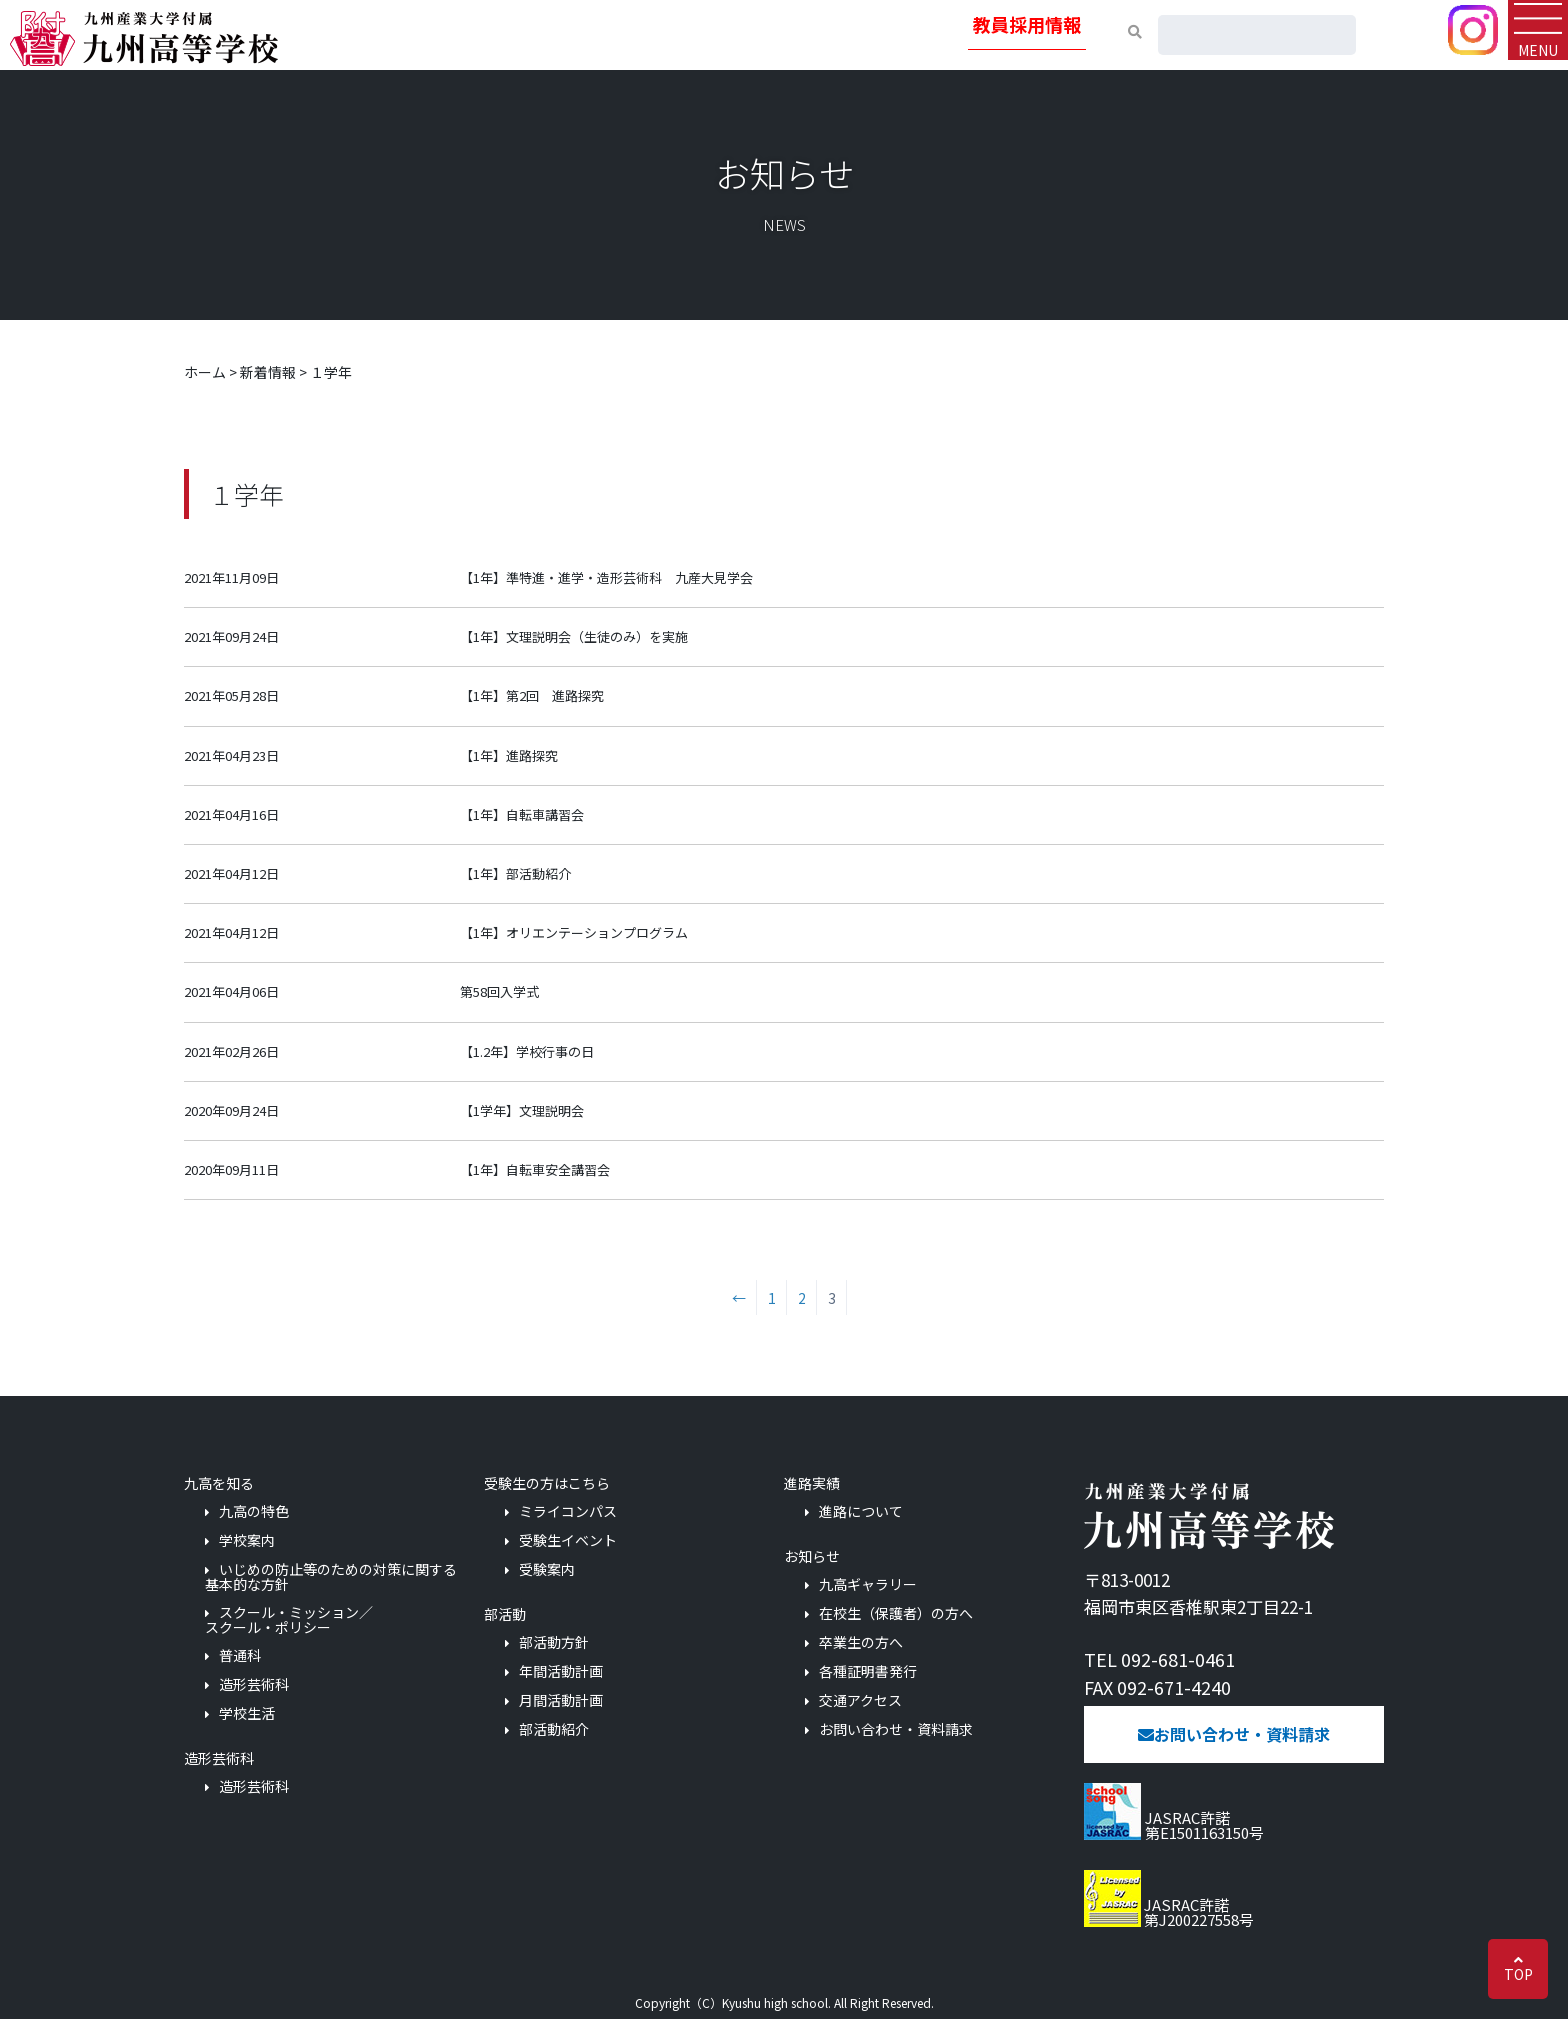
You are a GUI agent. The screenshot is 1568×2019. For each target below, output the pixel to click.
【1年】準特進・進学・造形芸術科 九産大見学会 (606, 577)
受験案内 (547, 1569)
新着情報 (268, 372)
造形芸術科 (254, 1684)
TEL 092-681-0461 (1159, 1659)
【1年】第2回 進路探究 (532, 695)
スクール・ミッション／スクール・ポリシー (289, 1619)
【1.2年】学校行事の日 (527, 1051)
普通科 (240, 1655)
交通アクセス (860, 1700)
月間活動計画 (561, 1700)
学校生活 (247, 1713)
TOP (1518, 1974)
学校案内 (247, 1540)
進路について (861, 1511)
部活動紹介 (554, 1729)
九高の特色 (254, 1511)
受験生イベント (568, 1540)
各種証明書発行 (868, 1671)
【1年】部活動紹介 (515, 873)
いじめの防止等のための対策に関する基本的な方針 (331, 1576)
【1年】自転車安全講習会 (535, 1169)
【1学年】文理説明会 (522, 1110)
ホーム (205, 372)
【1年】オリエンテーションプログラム (574, 932)
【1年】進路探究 (509, 755)
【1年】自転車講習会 (522, 814)
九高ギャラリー (868, 1584)
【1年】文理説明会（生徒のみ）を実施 (574, 636)
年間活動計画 (561, 1671)
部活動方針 (554, 1642)
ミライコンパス (568, 1511)
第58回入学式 (499, 991)
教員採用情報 (1027, 24)
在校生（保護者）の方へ (896, 1613)
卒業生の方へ (861, 1642)
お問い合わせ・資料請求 (896, 1729)
